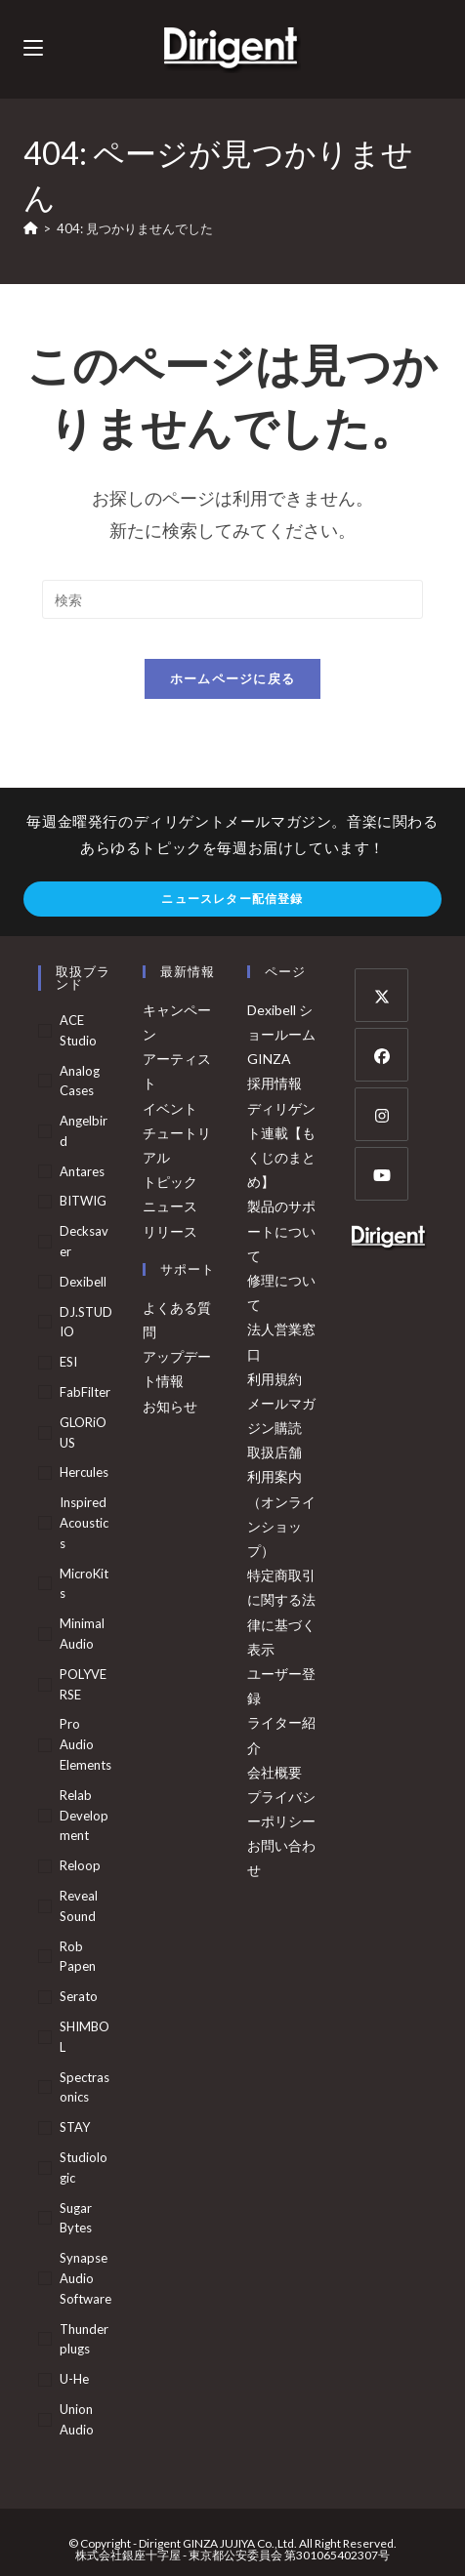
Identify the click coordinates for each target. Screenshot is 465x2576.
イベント (170, 1108)
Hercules (84, 1472)
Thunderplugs (84, 2339)
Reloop (80, 1865)
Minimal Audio (82, 1633)
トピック (170, 1181)
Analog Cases (80, 1081)
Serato (79, 1996)
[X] (381, 995)
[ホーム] (30, 228)
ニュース (170, 1206)
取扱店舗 (274, 1452)
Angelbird (83, 1131)
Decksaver (84, 1241)
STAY (75, 2127)
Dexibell (83, 1281)
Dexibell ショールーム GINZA (281, 1034)
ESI (68, 1362)
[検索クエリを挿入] (232, 599)
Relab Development (84, 1815)
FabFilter (85, 1392)
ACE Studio (78, 1030)
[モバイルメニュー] (33, 48)
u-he (74, 2379)
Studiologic (83, 2167)
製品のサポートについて (281, 1230)
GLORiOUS (83, 1432)
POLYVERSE (83, 1684)
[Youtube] (381, 1174)
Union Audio (77, 2419)
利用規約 (274, 1378)
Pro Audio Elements (85, 1744)
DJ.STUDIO (86, 1322)
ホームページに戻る (233, 678)
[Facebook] (381, 1055)
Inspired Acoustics (84, 1522)
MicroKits (84, 1584)
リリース (170, 1231)
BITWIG (83, 1200)
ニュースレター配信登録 (232, 898)
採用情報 (274, 1083)
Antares (82, 1171)
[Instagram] (381, 1114)
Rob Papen (78, 1957)
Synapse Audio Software (85, 2278)
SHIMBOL (84, 2037)
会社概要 (274, 1772)
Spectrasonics (84, 2087)
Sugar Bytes (76, 2218)
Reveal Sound (79, 1906)
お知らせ (170, 1406)
